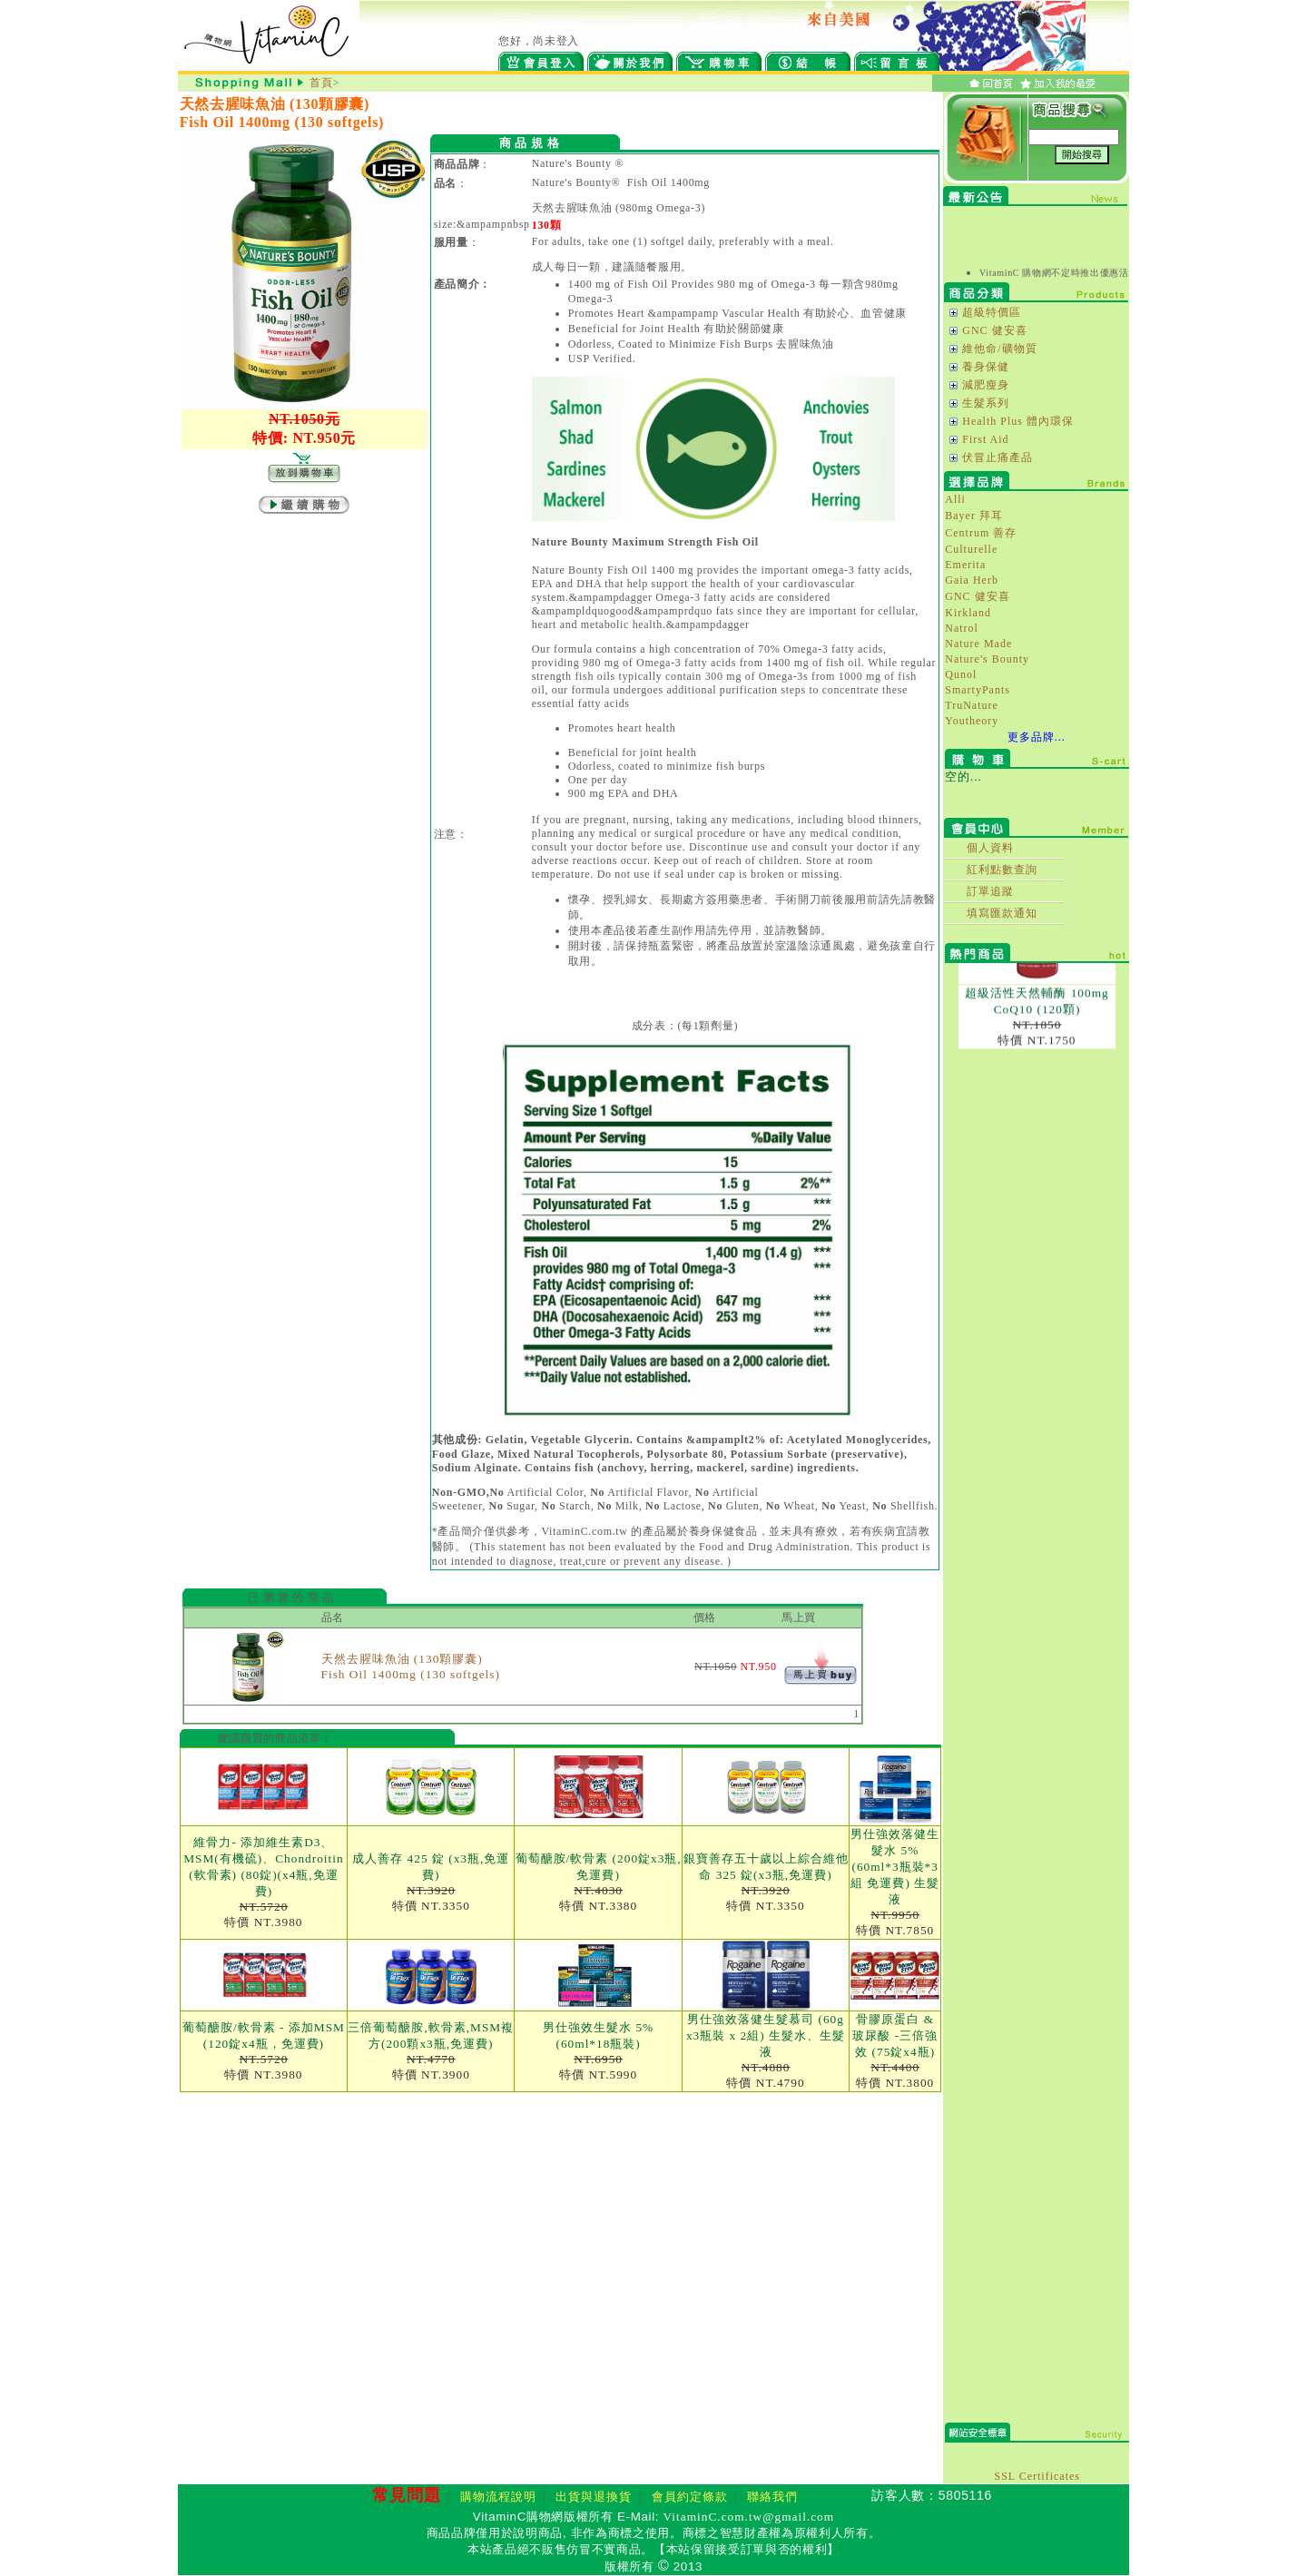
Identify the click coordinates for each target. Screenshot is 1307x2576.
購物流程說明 (498, 2496)
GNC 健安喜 (994, 330)
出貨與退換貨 (593, 2496)
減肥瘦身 (985, 385)
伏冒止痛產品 (997, 457)
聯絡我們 (772, 2496)
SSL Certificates (1037, 2476)
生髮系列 (985, 403)
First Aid (985, 439)
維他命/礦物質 (999, 348)
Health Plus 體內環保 (1018, 421)
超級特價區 (991, 312)
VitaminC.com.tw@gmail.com (749, 2516)
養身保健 (985, 366)
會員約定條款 (690, 2496)
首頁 (321, 82)
